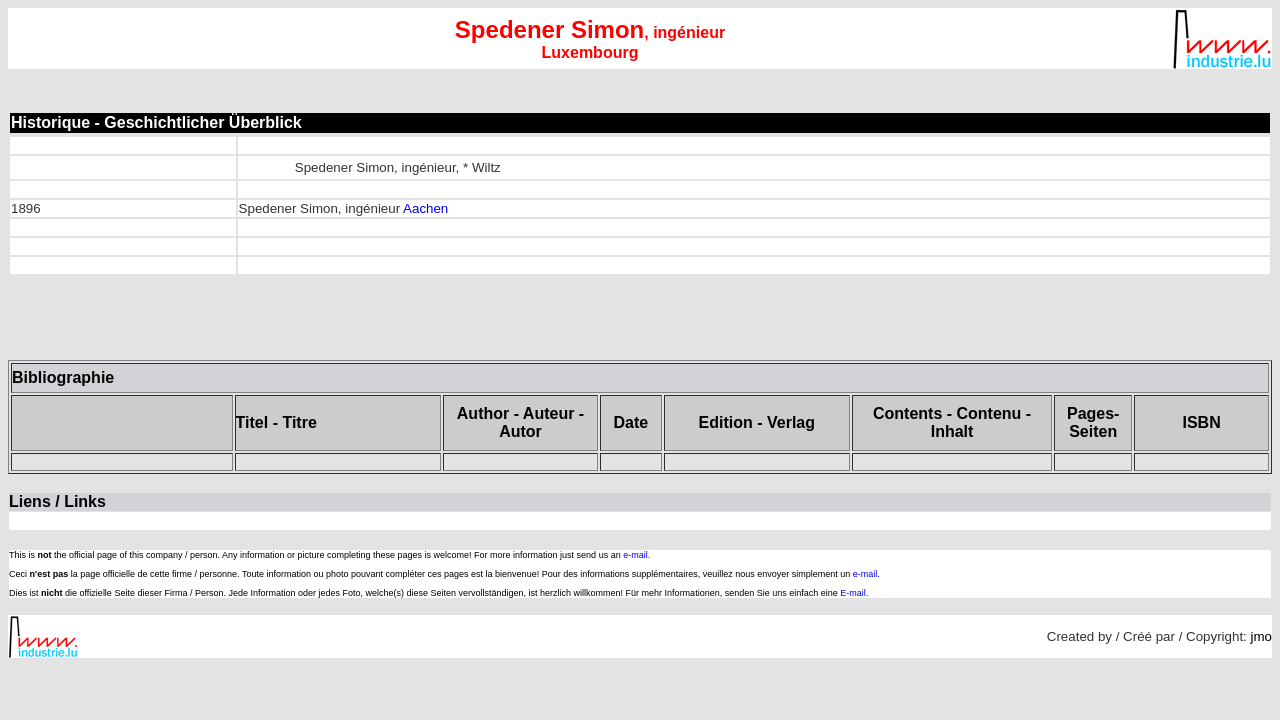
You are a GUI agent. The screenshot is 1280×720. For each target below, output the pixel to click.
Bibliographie (63, 377)
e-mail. (636, 555)
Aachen (425, 208)
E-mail (853, 593)
